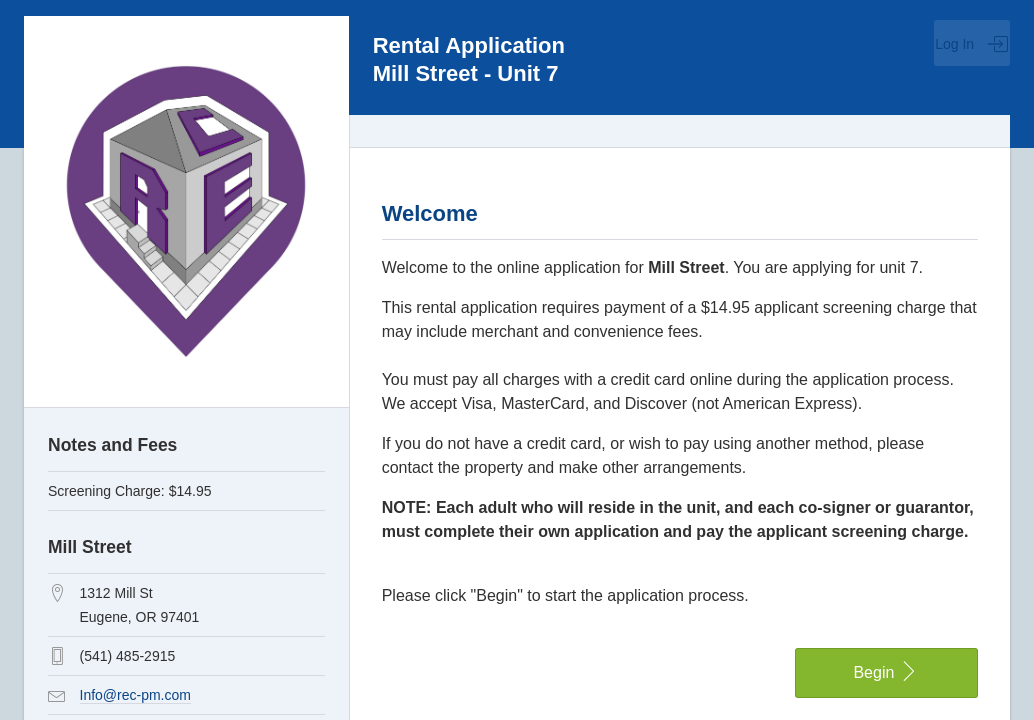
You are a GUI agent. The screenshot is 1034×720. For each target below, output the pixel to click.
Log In (972, 44)
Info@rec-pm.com (135, 695)
